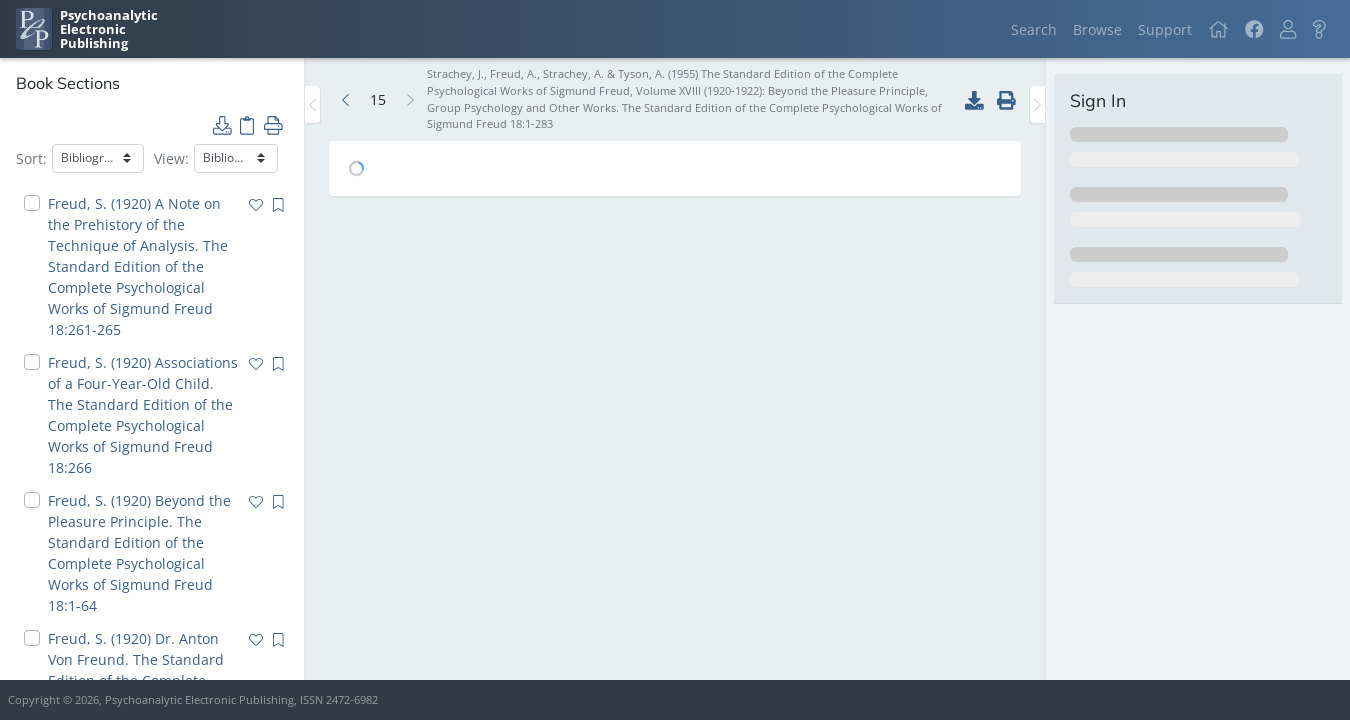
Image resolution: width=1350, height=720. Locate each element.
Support (1165, 29)
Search (1034, 29)
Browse (1097, 29)
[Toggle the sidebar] (312, 104)
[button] (1288, 29)
